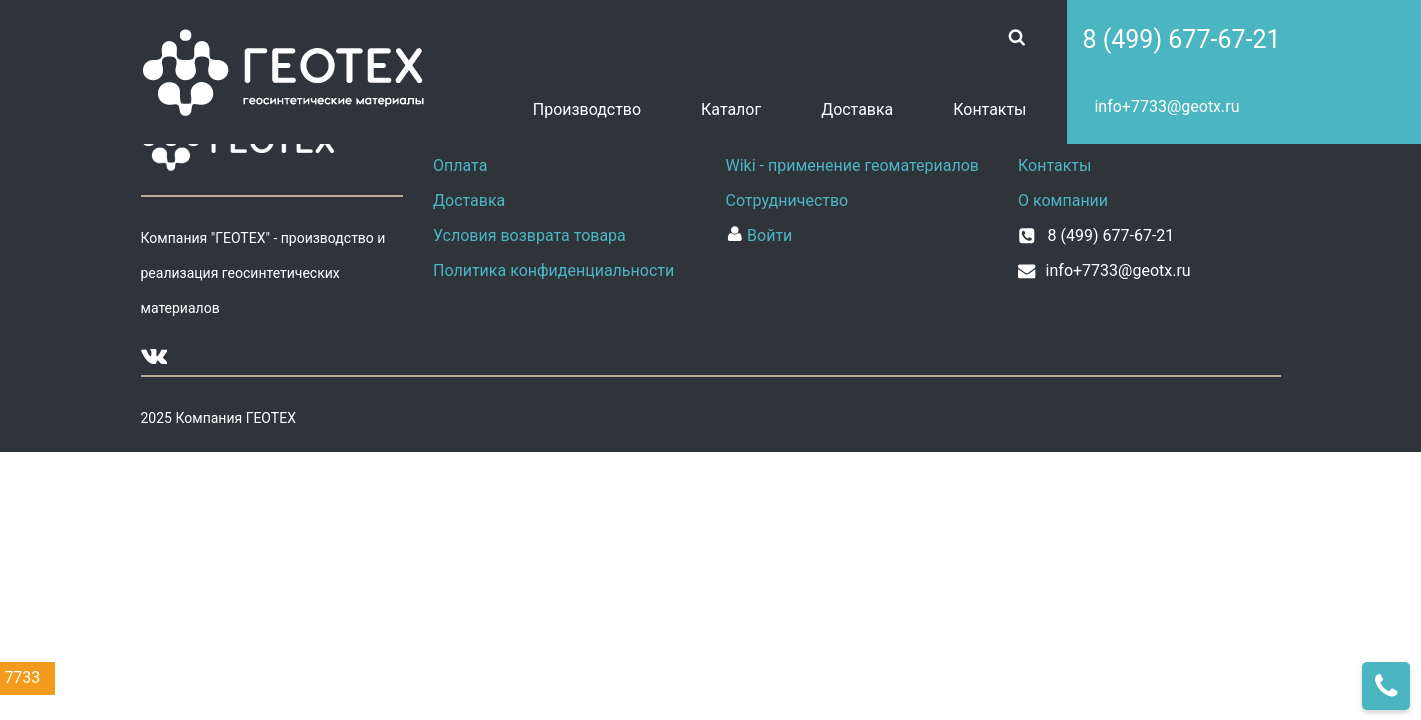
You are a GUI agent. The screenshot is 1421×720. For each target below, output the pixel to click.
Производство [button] (587, 109)
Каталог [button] (731, 109)
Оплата (460, 165)
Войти (759, 235)
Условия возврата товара (529, 235)
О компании (1063, 200)
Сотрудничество (787, 200)
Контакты (989, 109)
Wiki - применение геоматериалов (853, 165)
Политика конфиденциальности (553, 270)
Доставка (857, 109)
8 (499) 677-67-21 (1181, 39)
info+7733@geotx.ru (1166, 106)
